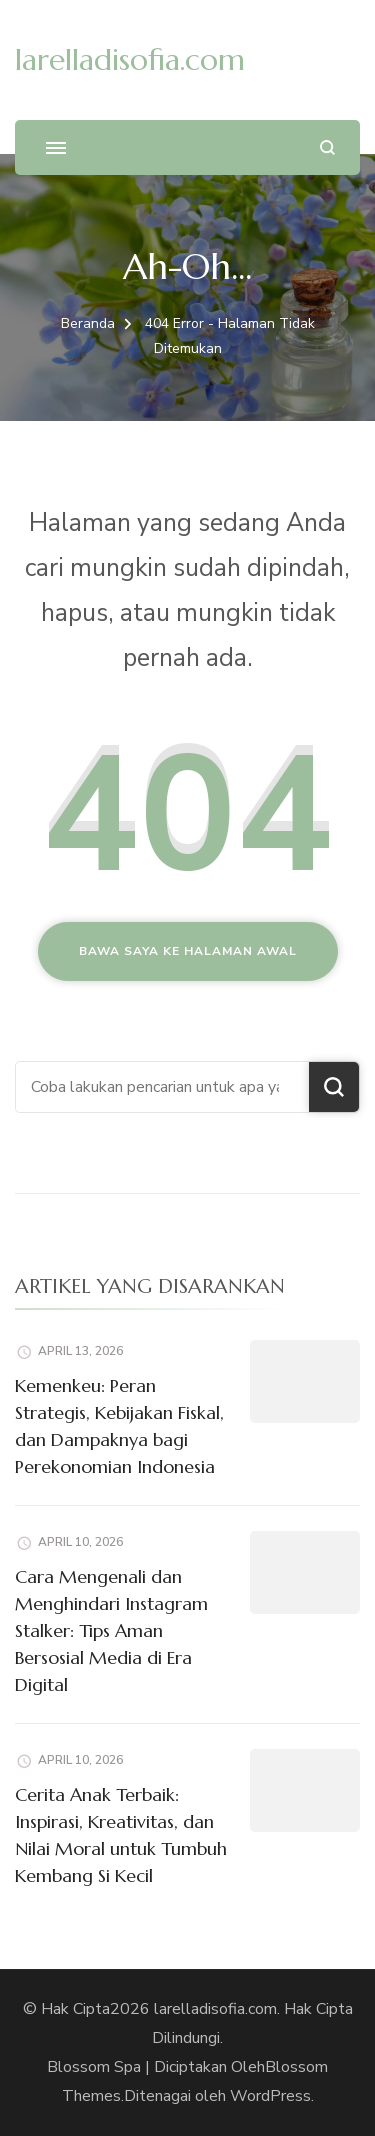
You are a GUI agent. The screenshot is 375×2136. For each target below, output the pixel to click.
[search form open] (327, 147)
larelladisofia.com (130, 59)
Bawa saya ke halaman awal (188, 951)
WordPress (270, 2096)
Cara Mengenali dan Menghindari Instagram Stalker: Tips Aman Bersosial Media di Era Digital (111, 1630)
